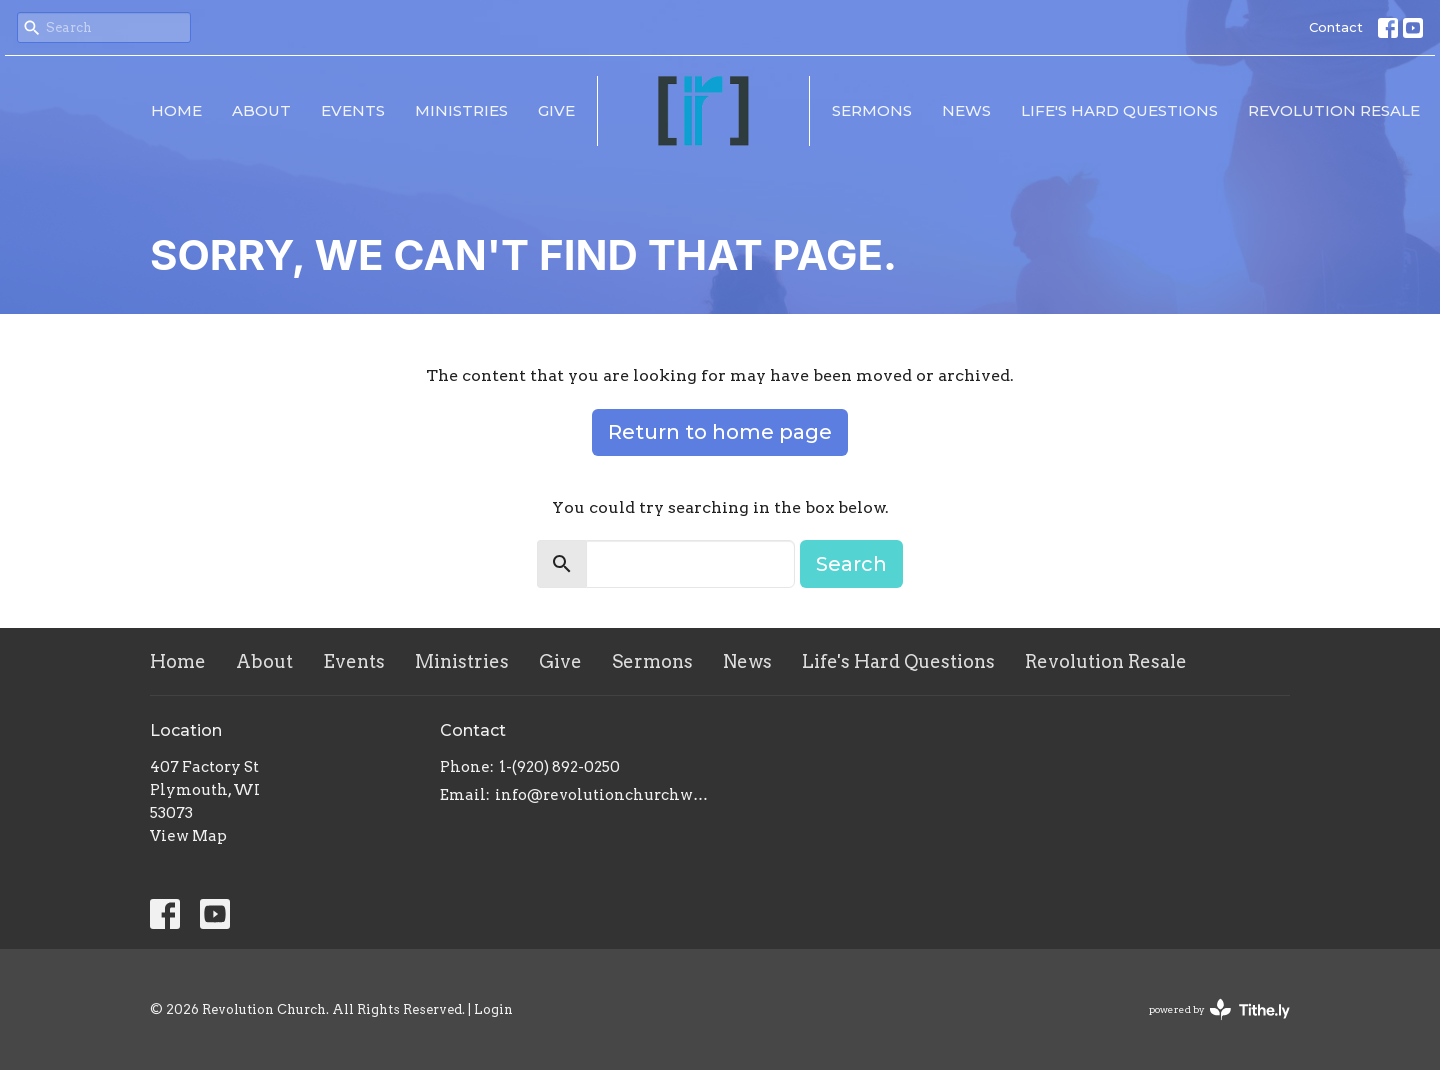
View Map (188, 836)
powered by (1219, 1009)
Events (353, 110)
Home (176, 110)
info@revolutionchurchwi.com (602, 795)
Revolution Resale (1334, 110)
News (966, 110)
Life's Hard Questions (1119, 110)
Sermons (872, 110)
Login (493, 1009)
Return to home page (720, 432)
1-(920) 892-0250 (559, 767)
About (261, 110)
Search (851, 564)
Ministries (461, 110)
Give (556, 110)
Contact (1336, 27)
